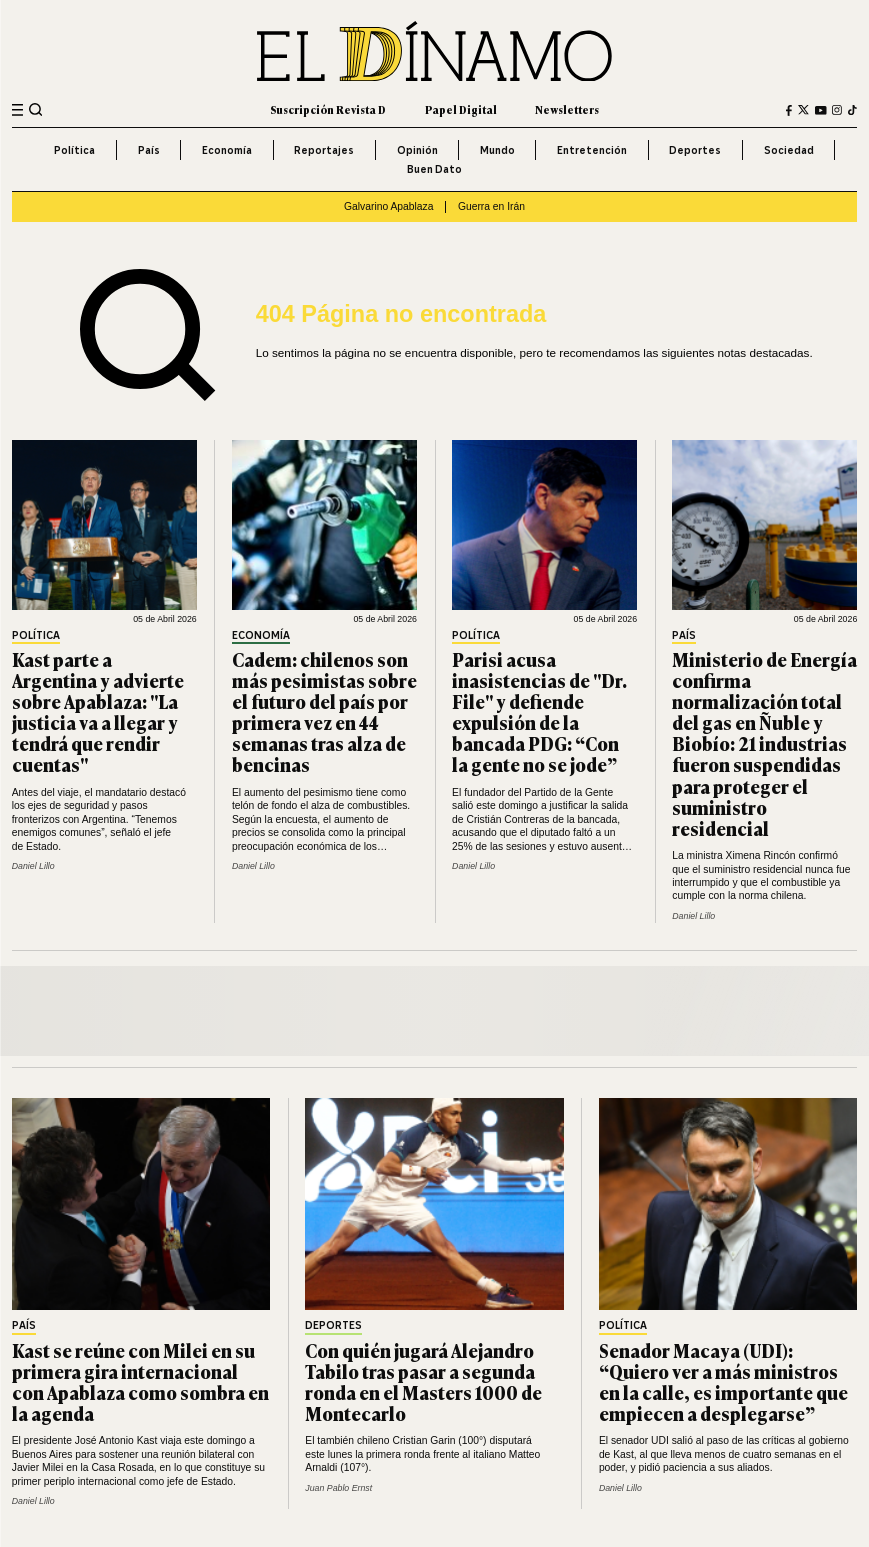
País (149, 150)
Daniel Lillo (33, 866)
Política (74, 150)
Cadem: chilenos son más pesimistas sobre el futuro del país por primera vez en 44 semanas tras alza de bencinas (324, 712)
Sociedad (789, 150)
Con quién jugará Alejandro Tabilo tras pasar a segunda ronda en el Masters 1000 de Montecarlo (423, 1381)
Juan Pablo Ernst (338, 1488)
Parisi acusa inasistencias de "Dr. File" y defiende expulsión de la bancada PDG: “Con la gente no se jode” (539, 712)
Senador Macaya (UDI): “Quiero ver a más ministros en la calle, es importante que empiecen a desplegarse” (723, 1381)
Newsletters (567, 109)
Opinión (417, 150)
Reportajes (324, 150)
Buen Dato (434, 169)
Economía (227, 150)
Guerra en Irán (491, 206)
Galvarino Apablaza (388, 206)
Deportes (695, 150)
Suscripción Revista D (328, 109)
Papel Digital (461, 109)
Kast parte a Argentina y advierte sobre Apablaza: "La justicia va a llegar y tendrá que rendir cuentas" (98, 712)
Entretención (592, 150)
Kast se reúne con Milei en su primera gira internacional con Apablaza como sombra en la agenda (140, 1381)
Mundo (497, 150)
